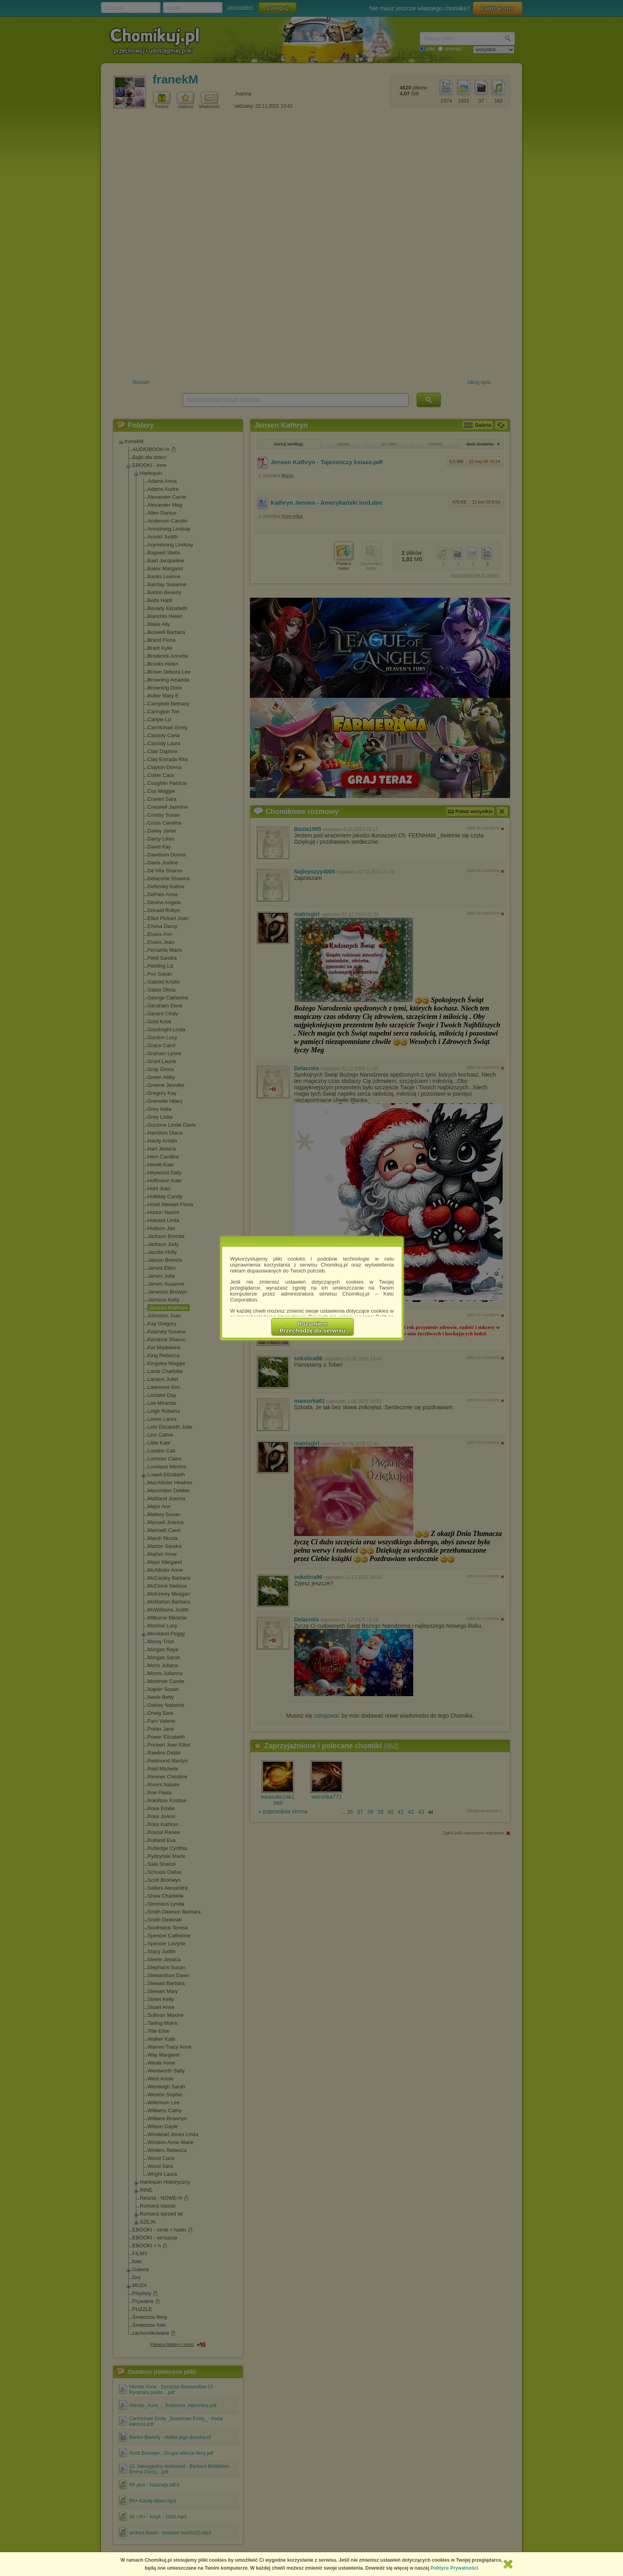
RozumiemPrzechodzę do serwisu (313, 1327)
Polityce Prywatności (454, 2568)
